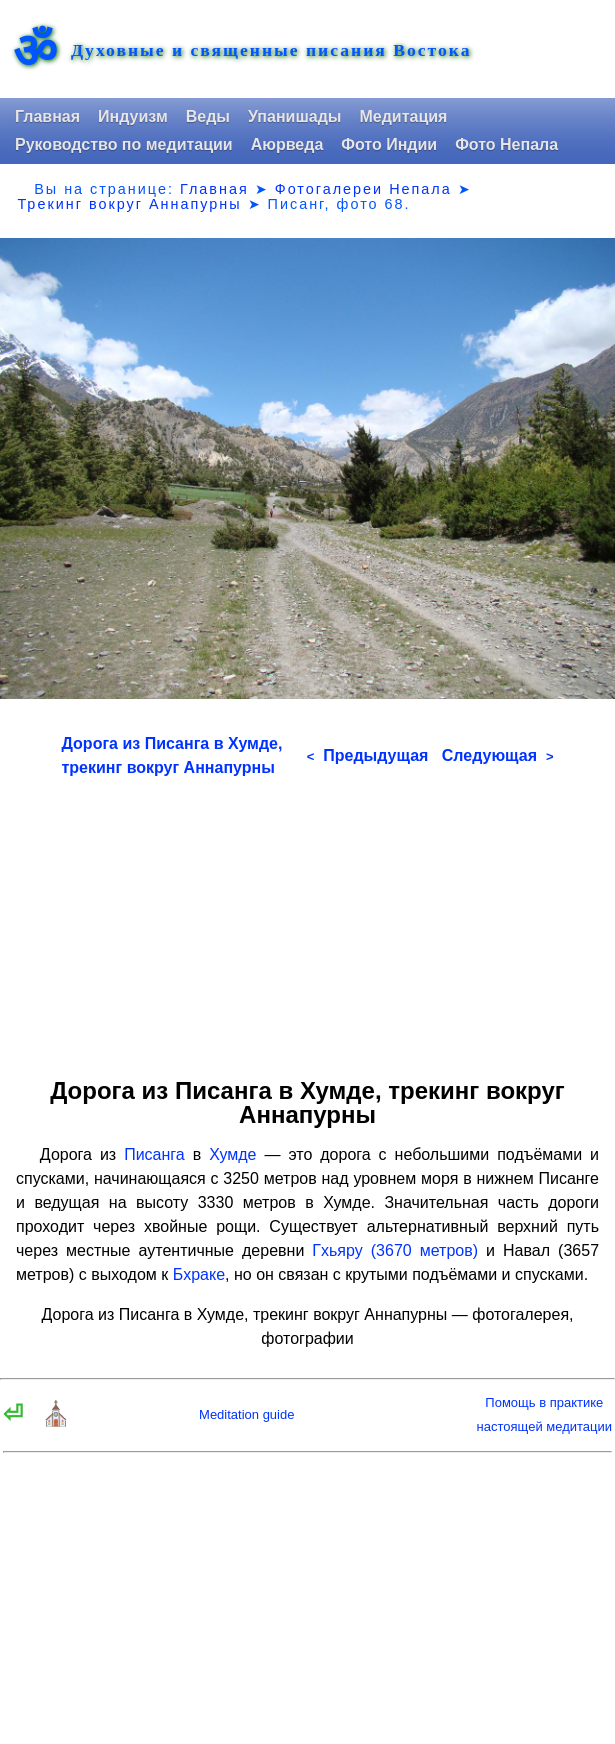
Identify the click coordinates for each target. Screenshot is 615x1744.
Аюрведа (287, 144)
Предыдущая (368, 755)
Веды (208, 116)
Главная (47, 116)
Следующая (498, 755)
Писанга (154, 1154)
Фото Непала (506, 144)
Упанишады (294, 116)
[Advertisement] (308, 920)
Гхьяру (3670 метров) (395, 1250)
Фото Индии (389, 144)
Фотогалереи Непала (363, 189)
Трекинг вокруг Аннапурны (129, 204)
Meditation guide (246, 1414)
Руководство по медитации (124, 144)
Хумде (232, 1154)
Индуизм (133, 116)
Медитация (403, 116)
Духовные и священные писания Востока (271, 51)
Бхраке (199, 1274)
